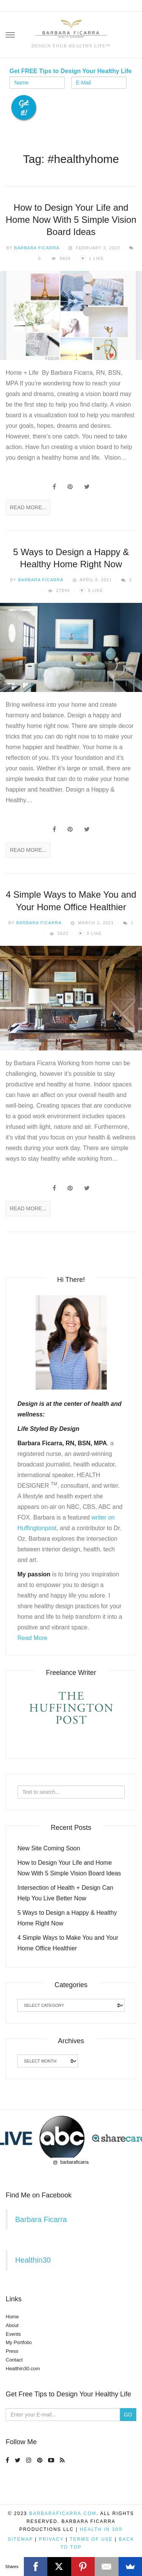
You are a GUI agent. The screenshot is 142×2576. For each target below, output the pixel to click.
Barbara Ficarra (36, 248)
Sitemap (20, 2539)
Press (12, 2351)
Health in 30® (101, 2529)
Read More (32, 1638)
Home (12, 2316)
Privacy (51, 2539)
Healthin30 (33, 2260)
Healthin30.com (23, 2368)
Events (13, 2334)
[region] (71, 2138)
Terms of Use (91, 2539)
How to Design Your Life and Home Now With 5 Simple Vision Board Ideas (71, 219)
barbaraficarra (71, 2162)
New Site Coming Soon (48, 1848)
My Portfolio (19, 2342)
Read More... (28, 507)
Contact (14, 2360)
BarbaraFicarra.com (62, 2513)
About (12, 2325)
